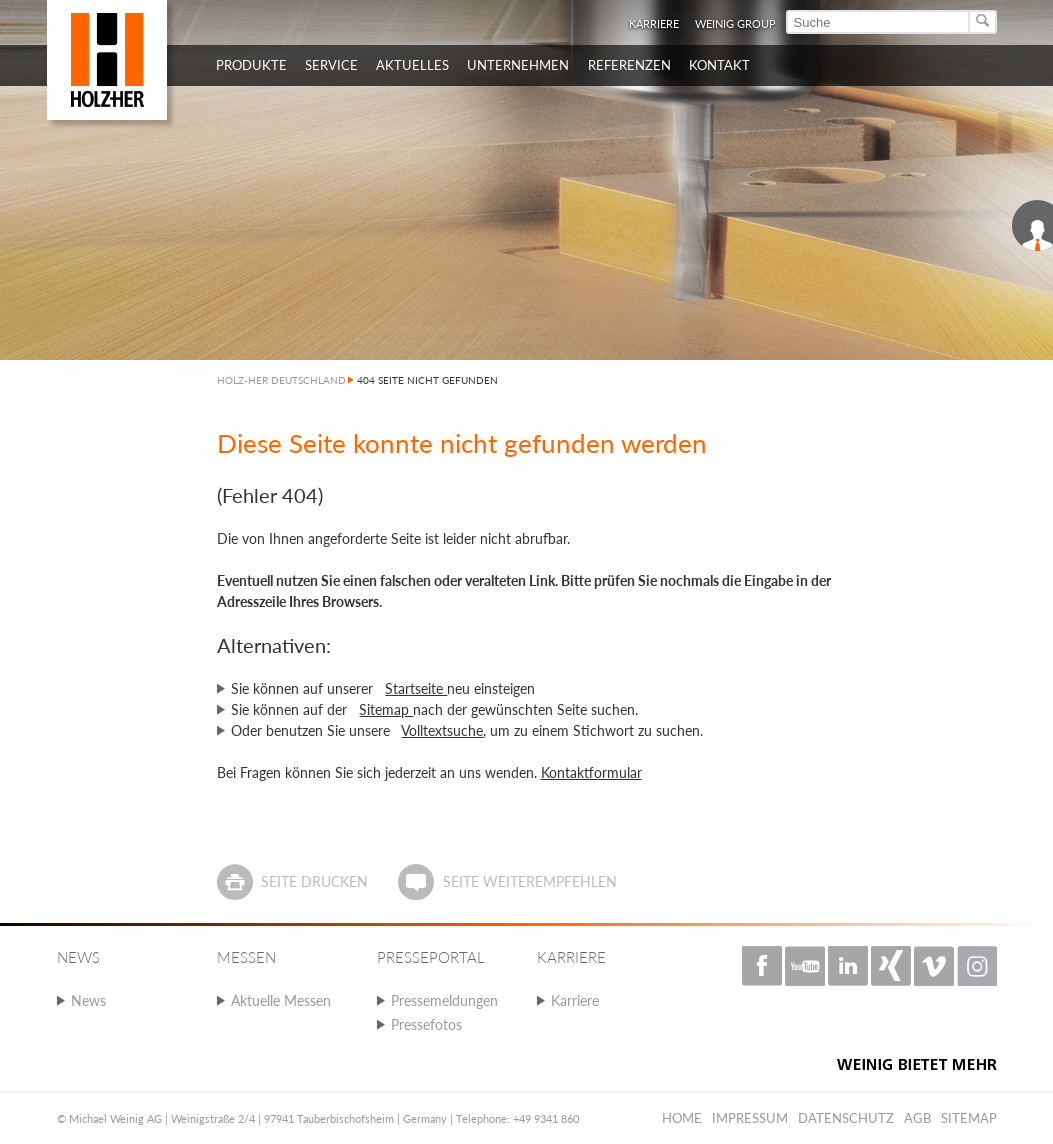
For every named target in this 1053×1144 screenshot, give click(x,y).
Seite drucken (314, 881)
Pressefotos (426, 1024)
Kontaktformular (591, 772)
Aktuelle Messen (281, 1000)
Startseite (416, 688)
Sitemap (386, 709)
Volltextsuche (442, 730)
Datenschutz (846, 1118)
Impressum (750, 1118)
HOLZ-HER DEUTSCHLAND (281, 380)
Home (682, 1118)
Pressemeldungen (444, 1000)
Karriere (654, 23)
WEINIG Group (735, 23)
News (88, 1000)
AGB (917, 1118)
